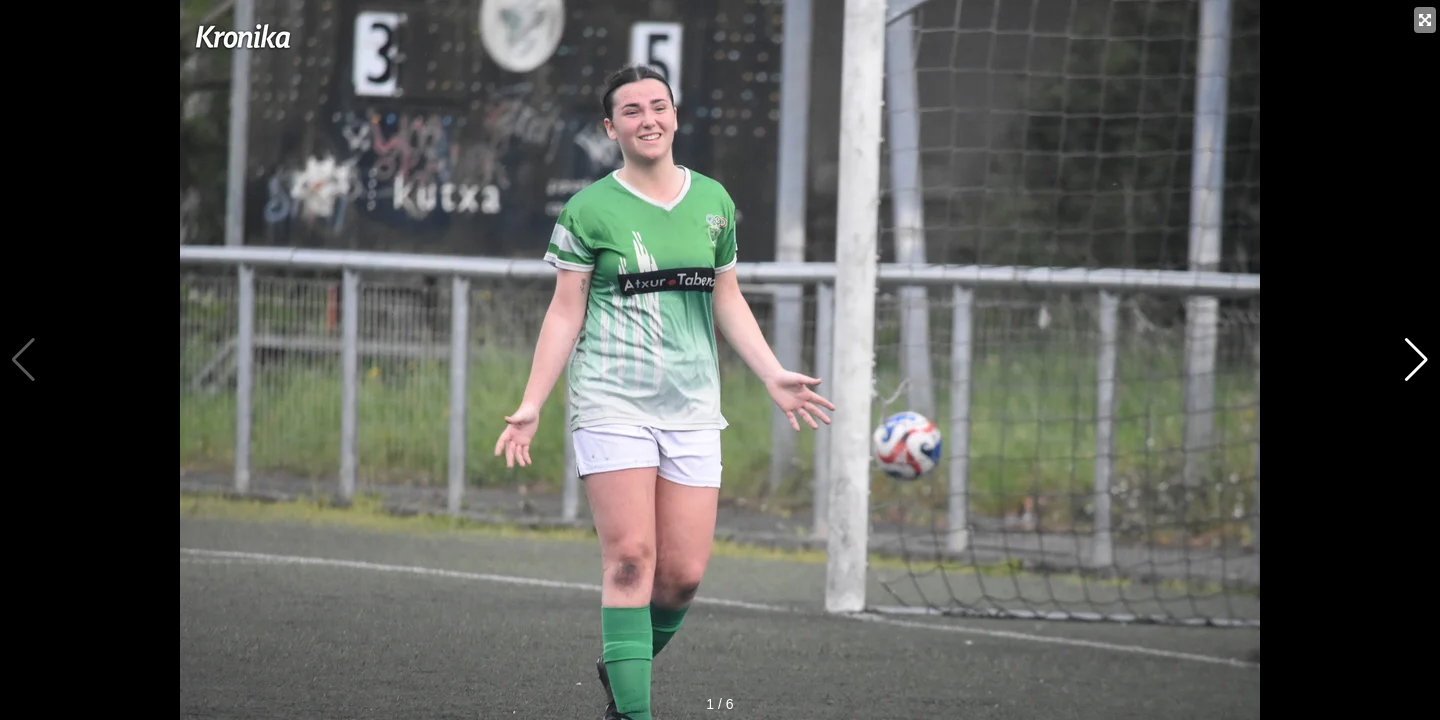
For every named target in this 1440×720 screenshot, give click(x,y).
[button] (1416, 360)
